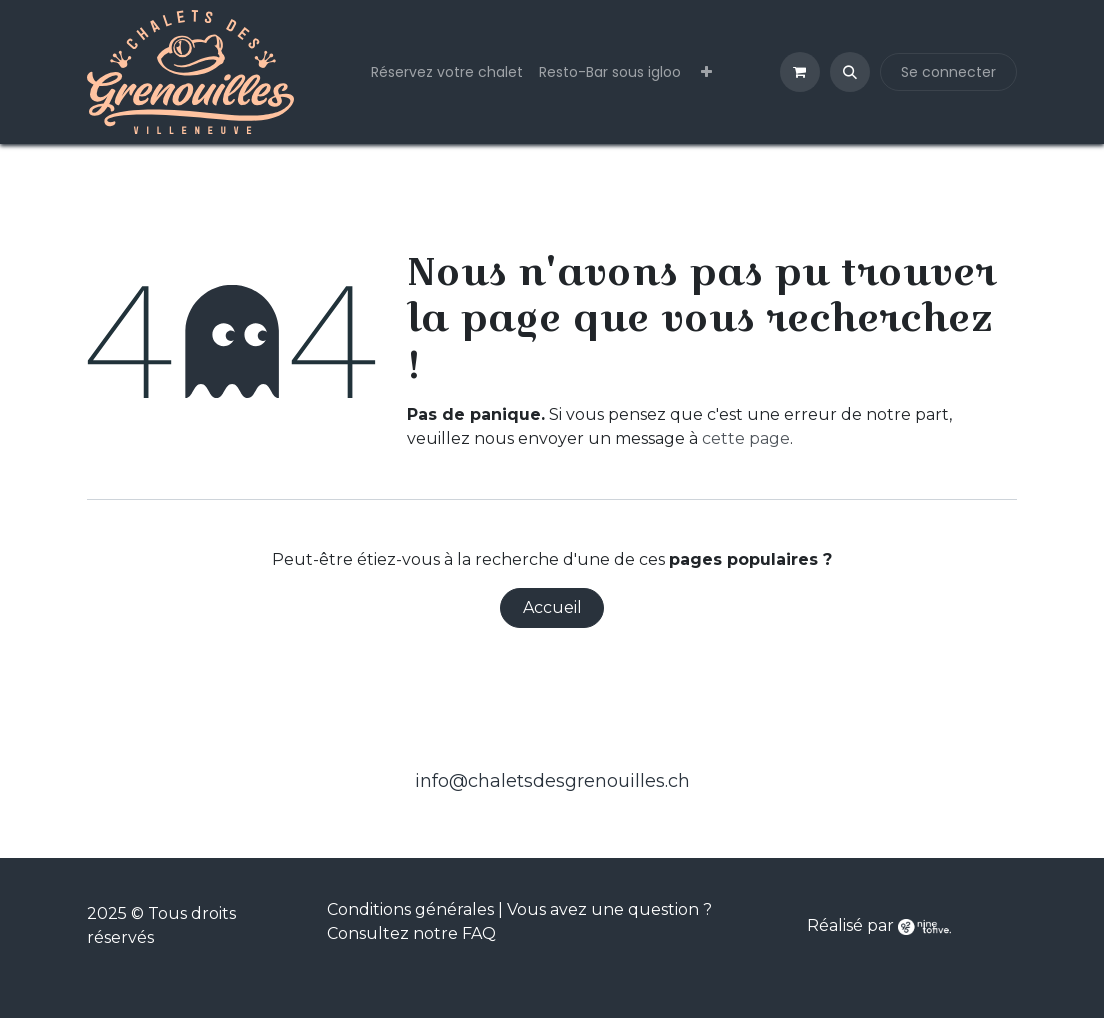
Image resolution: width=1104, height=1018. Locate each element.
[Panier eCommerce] (800, 72)
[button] (850, 72)
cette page (746, 438)
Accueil (552, 607)
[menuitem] (447, 72)
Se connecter (948, 72)
